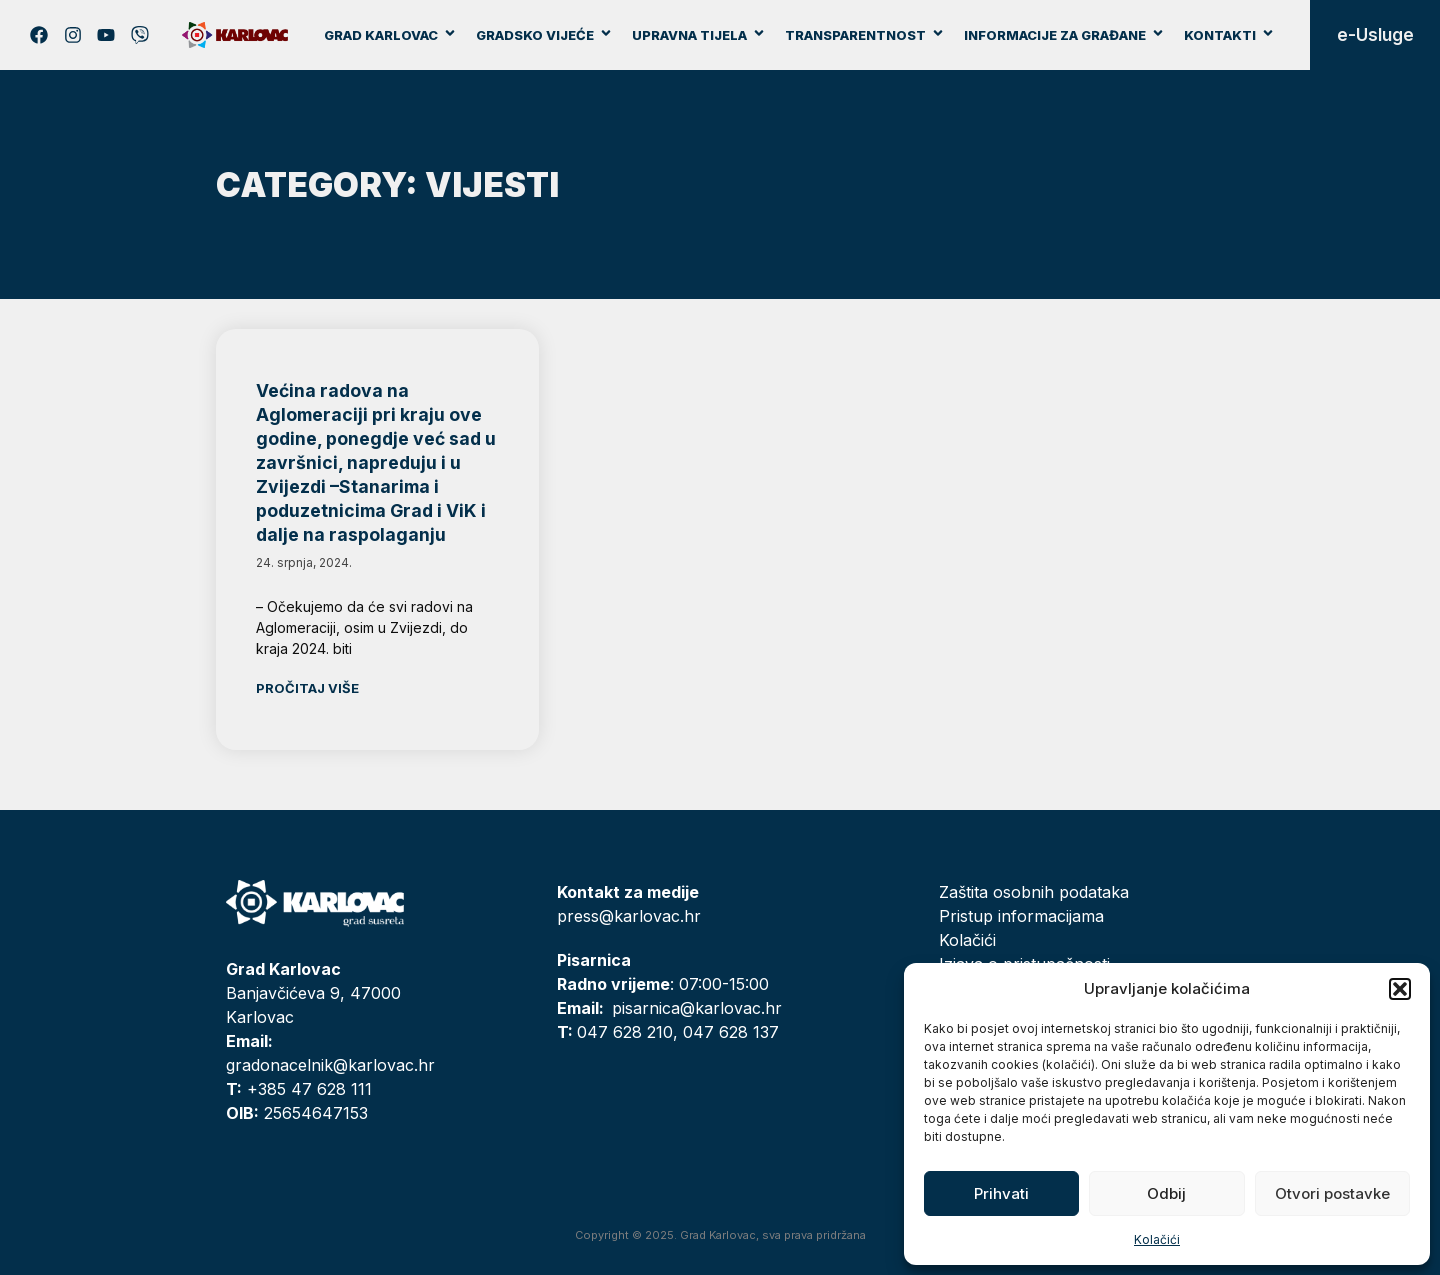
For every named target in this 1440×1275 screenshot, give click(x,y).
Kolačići (1157, 1239)
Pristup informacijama (1021, 916)
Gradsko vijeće (544, 35)
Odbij (1166, 1193)
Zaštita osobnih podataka (1034, 892)
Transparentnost (865, 35)
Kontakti (1229, 35)
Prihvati (1001, 1193)
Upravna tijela (699, 35)
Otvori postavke (1332, 1193)
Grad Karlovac (390, 35)
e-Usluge (1375, 35)
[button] (1400, 989)
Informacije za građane (1064, 35)
